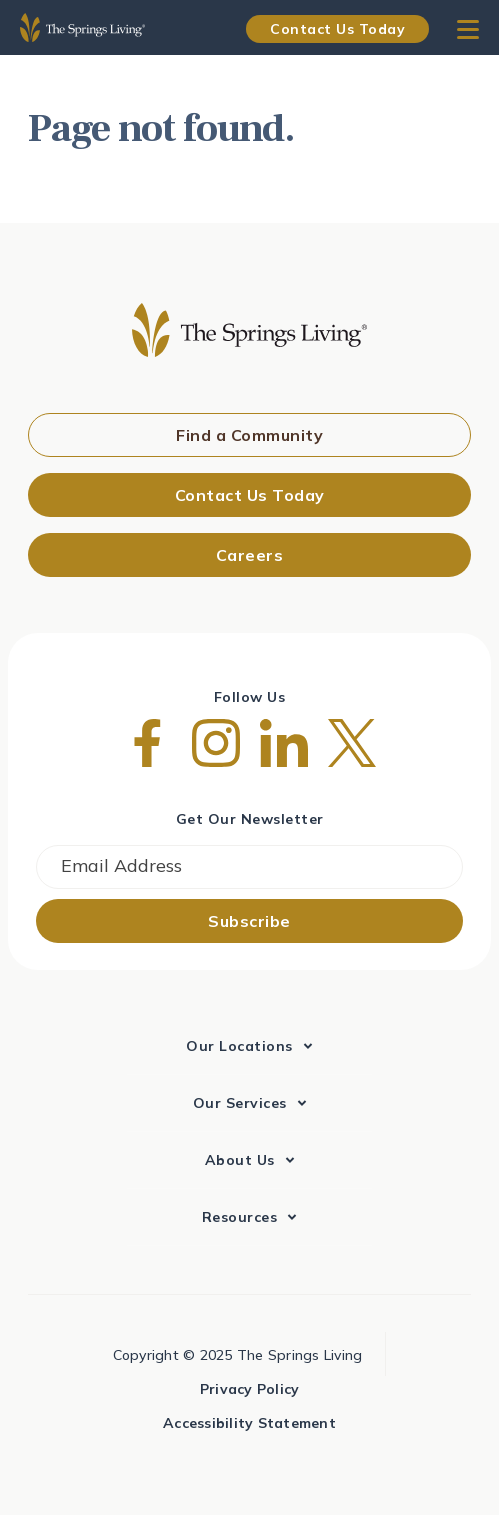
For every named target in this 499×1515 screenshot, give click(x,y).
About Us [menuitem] (240, 1160)
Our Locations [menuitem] (239, 1046)
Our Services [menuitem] (240, 1103)
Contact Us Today (337, 29)
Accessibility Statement (249, 1423)
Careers (250, 555)
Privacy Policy (250, 1389)
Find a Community (249, 435)
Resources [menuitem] (240, 1217)
